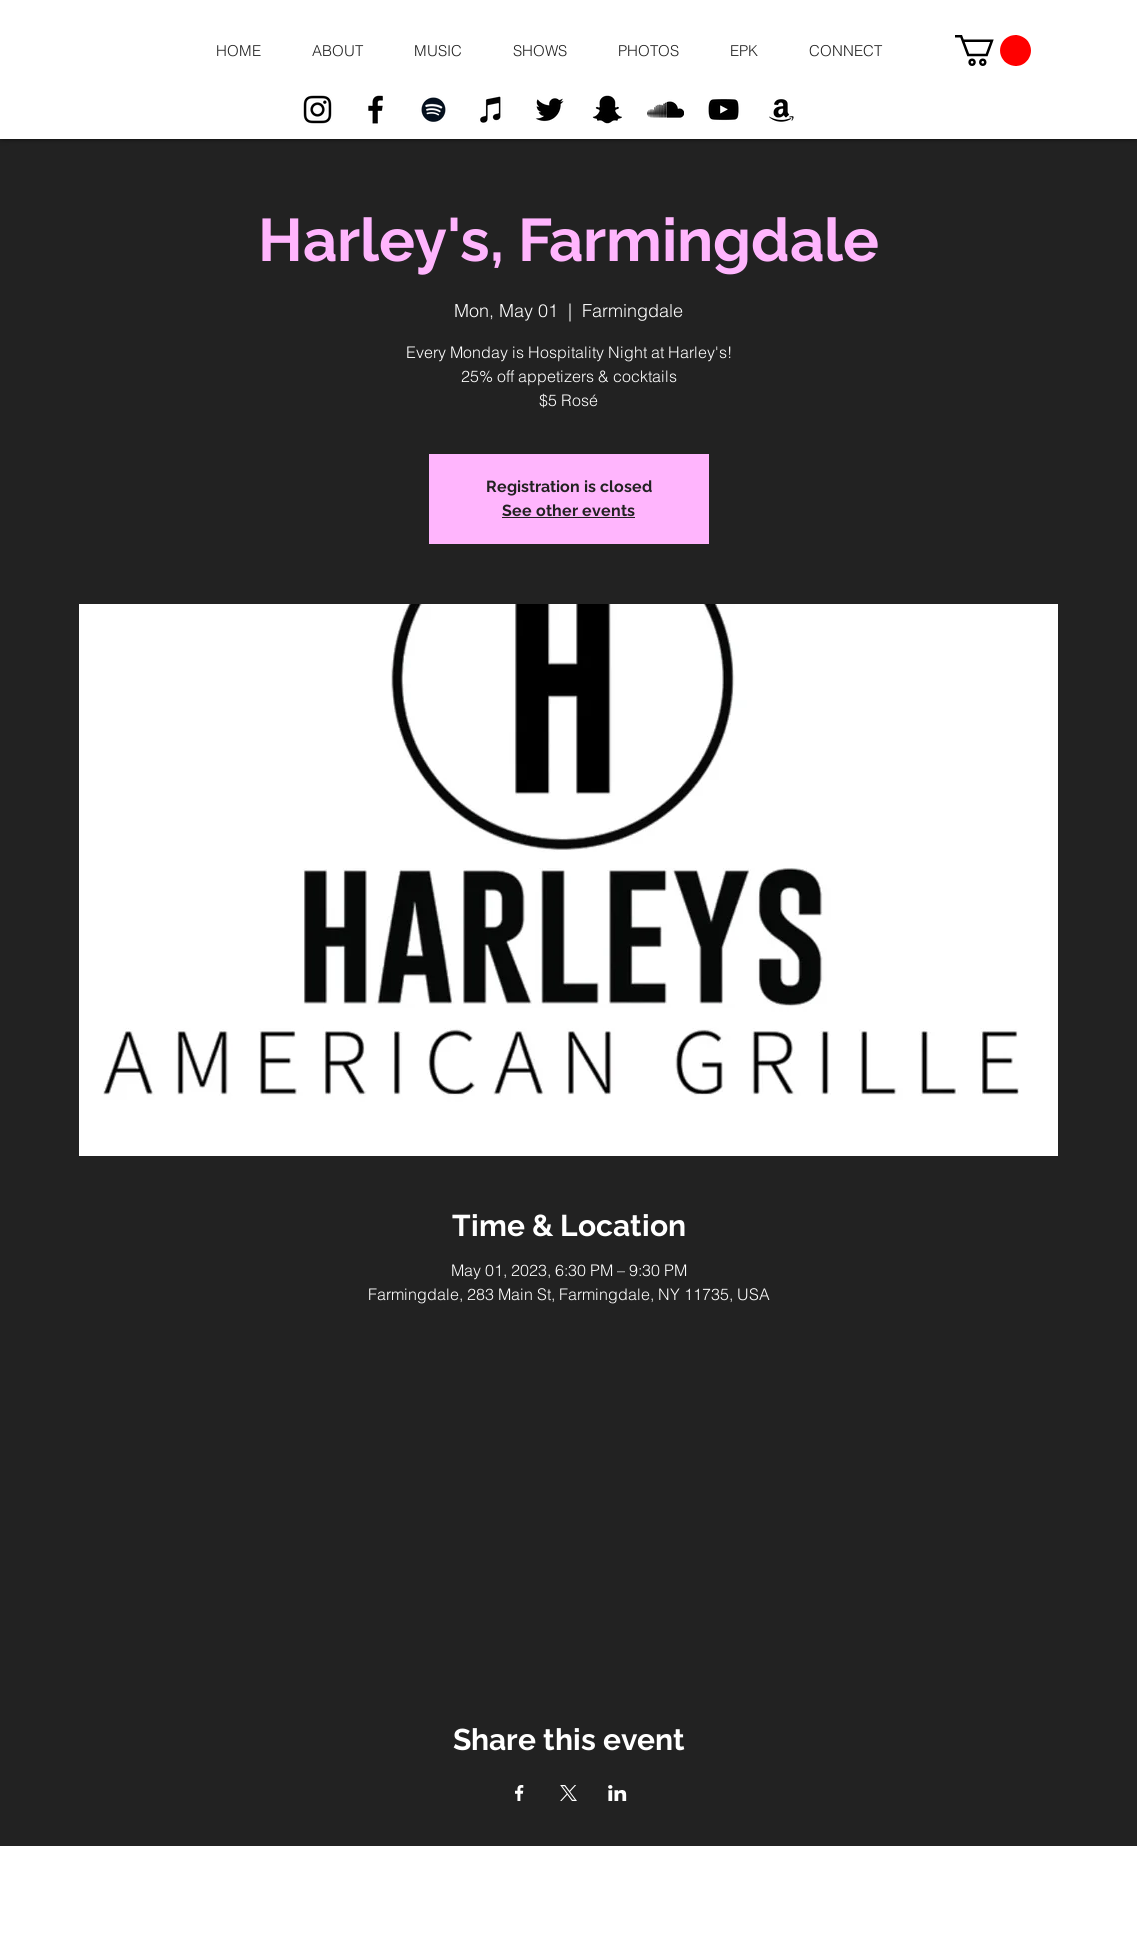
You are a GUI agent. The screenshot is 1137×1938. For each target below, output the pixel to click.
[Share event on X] (568, 1793)
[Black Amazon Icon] (781, 109)
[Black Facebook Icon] (375, 109)
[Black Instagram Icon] (317, 109)
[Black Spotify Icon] (433, 109)
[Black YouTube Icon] (723, 109)
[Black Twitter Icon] (549, 109)
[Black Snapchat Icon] (607, 109)
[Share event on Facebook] (519, 1793)
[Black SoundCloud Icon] (665, 109)
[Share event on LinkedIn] (617, 1793)
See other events (568, 510)
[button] (338, 51)
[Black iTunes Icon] (491, 109)
